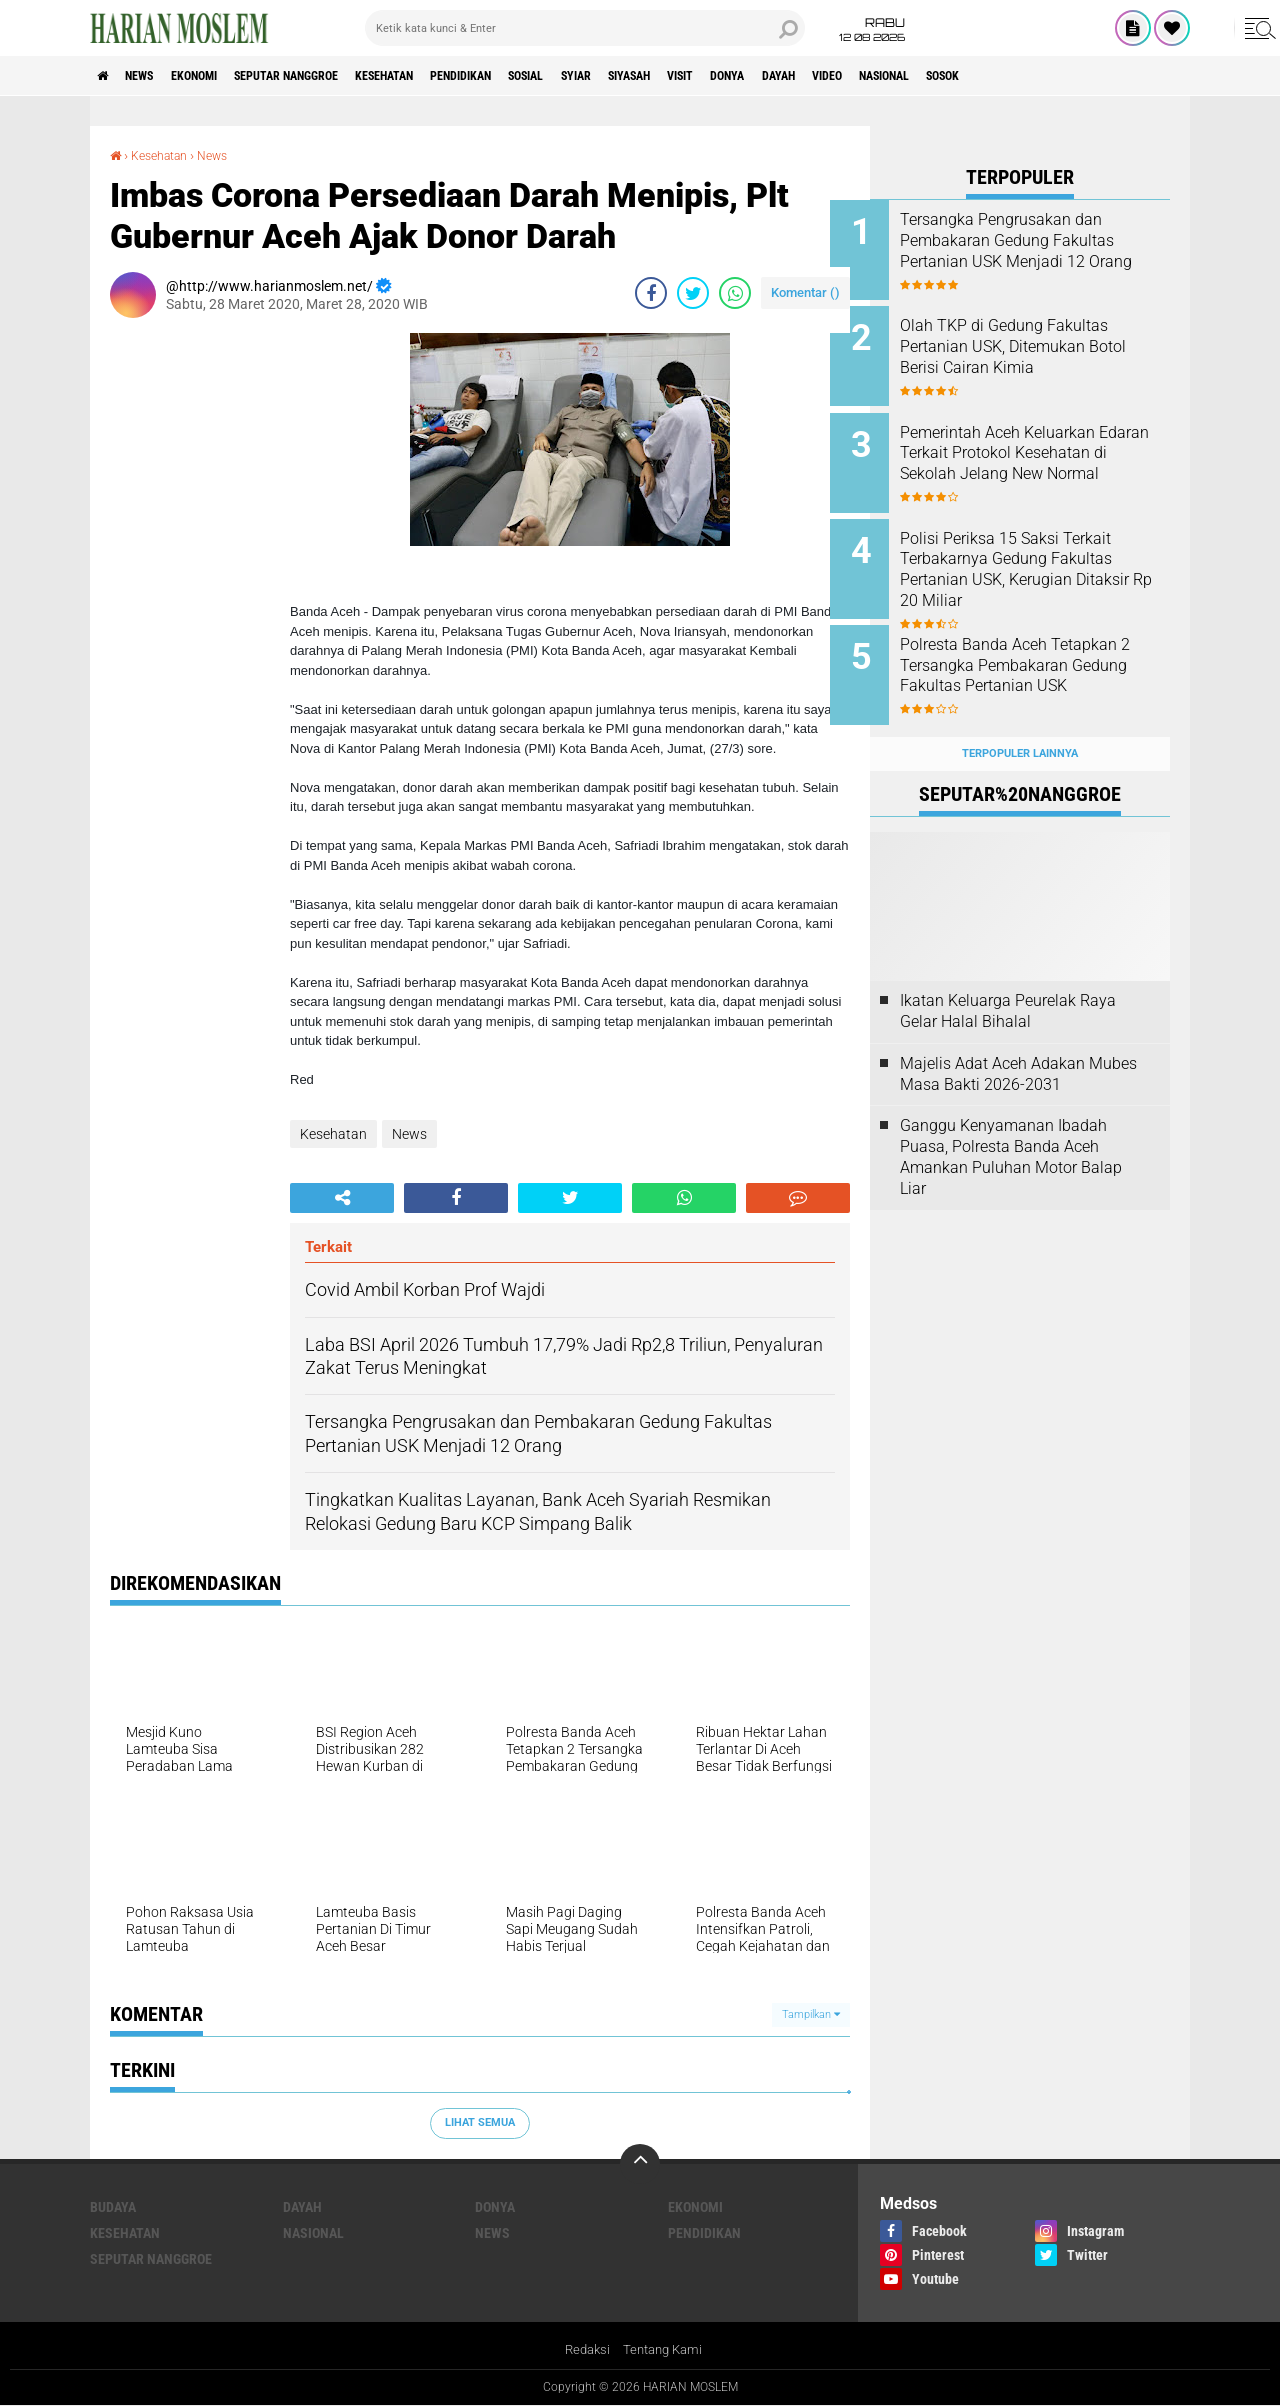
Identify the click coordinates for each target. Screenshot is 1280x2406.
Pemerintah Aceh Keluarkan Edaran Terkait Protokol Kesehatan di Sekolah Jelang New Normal (1042, 452)
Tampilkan (811, 2013)
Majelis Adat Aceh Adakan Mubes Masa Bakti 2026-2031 (1018, 1042)
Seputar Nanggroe (333, 76)
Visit (822, 76)
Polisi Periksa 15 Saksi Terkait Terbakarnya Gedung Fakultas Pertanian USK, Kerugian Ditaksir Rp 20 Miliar (1046, 553)
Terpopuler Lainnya (1020, 721)
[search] (585, 28)
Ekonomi (221, 76)
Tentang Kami (665, 2350)
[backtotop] (640, 2164)
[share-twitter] (693, 292)
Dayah (943, 76)
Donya (881, 76)
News (153, 76)
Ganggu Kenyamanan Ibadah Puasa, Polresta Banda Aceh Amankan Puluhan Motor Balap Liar (1011, 1125)
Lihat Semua (480, 2122)
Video (1003, 76)
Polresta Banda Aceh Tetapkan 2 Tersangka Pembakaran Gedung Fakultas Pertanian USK (1047, 654)
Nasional (1074, 76)
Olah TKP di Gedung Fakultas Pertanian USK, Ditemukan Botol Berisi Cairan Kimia (1044, 341)
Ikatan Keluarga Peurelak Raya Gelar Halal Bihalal (1008, 980)
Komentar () (805, 291)
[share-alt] (342, 1197)
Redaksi (584, 2350)
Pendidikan (546, 76)
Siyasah (757, 76)
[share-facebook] (651, 292)
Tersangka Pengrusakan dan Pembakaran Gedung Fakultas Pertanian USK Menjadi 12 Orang (1047, 250)
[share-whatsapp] (735, 292)
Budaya (113, 2207)
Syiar (690, 76)
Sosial (627, 76)
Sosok (1148, 76)
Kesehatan (452, 76)
